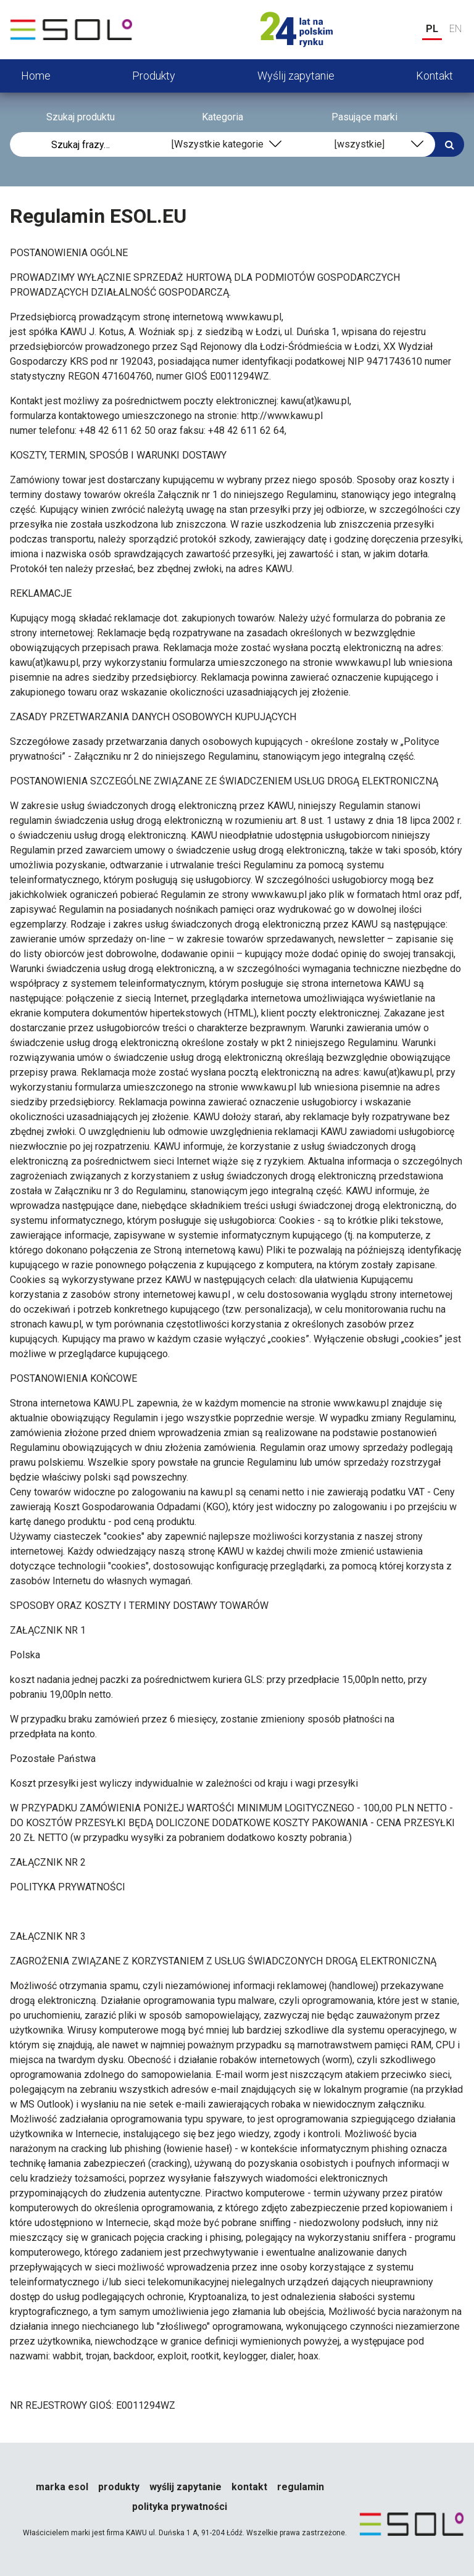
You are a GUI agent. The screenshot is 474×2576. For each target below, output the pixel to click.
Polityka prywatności (179, 2507)
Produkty (153, 75)
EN (455, 29)
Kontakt (434, 75)
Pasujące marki (364, 117)
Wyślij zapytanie (296, 75)
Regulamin (300, 2487)
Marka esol (62, 2487)
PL (432, 29)
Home (36, 75)
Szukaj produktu (80, 117)
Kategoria (222, 117)
